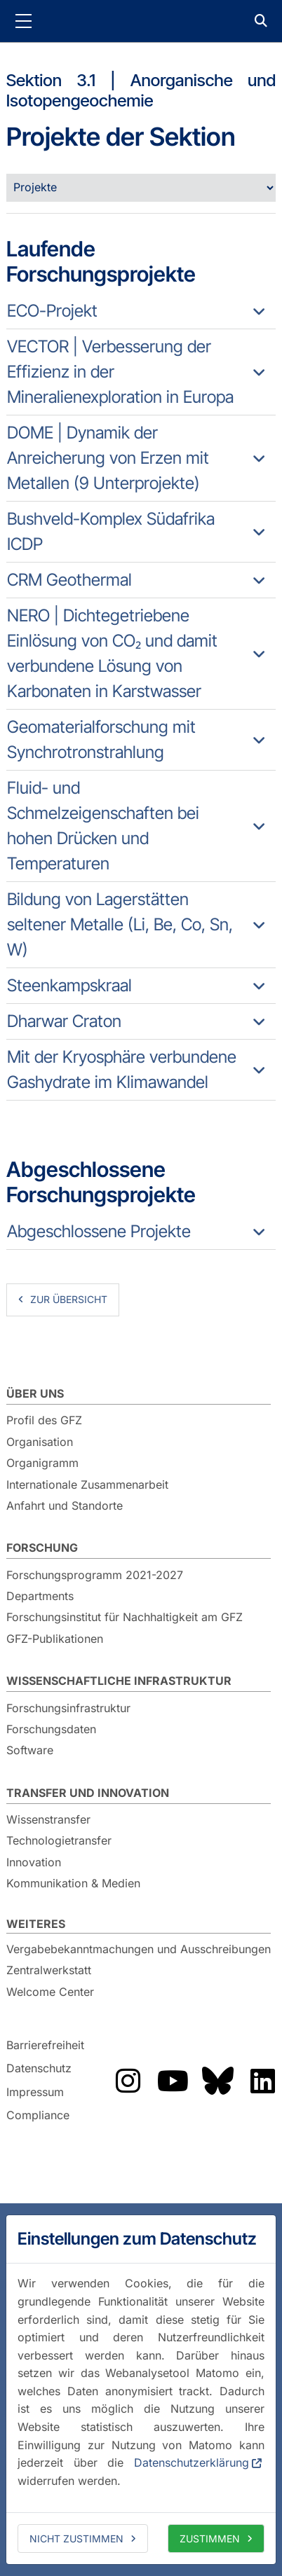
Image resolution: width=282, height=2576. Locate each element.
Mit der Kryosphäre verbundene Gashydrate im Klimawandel (121, 1069)
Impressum (35, 2092)
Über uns (35, 1393)
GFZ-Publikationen (54, 1639)
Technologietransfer (59, 1840)
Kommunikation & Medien (73, 1883)
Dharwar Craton (64, 1021)
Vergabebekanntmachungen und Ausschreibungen (138, 1949)
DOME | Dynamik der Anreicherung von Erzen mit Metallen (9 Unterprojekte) (108, 457)
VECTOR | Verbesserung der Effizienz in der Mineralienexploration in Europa (120, 371)
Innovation (33, 1862)
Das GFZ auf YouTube (172, 2080)
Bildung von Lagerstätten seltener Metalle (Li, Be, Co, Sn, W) (120, 924)
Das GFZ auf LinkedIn (262, 2080)
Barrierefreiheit (45, 2045)
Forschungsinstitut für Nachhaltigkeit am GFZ (124, 1617)
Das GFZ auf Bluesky (217, 2080)
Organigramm (42, 1463)
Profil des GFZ (44, 1420)
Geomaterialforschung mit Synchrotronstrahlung (101, 739)
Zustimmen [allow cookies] (210, 2538)
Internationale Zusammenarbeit (87, 1485)
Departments (40, 1596)
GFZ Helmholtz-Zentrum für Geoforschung (141, 21)
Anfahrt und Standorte (64, 1506)
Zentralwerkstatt (48, 1970)
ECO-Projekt (52, 311)
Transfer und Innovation (87, 1793)
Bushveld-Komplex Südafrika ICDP (111, 531)
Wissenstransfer (48, 1819)
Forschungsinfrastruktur (68, 1708)
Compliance (37, 2116)
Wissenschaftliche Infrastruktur (118, 1681)
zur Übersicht (68, 1299)
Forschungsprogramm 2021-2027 (94, 1575)
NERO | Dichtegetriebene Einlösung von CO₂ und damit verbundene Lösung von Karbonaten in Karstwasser (112, 653)
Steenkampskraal (69, 985)
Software (29, 1750)
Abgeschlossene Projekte (99, 1231)
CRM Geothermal (69, 580)
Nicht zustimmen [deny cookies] (76, 2538)
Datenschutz (39, 2068)
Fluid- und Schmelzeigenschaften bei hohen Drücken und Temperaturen (103, 826)
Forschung (42, 1548)
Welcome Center (50, 1992)
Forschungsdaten (51, 1729)
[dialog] (141, 2390)
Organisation (39, 1442)
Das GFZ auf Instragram (127, 2080)
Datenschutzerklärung (191, 2463)
